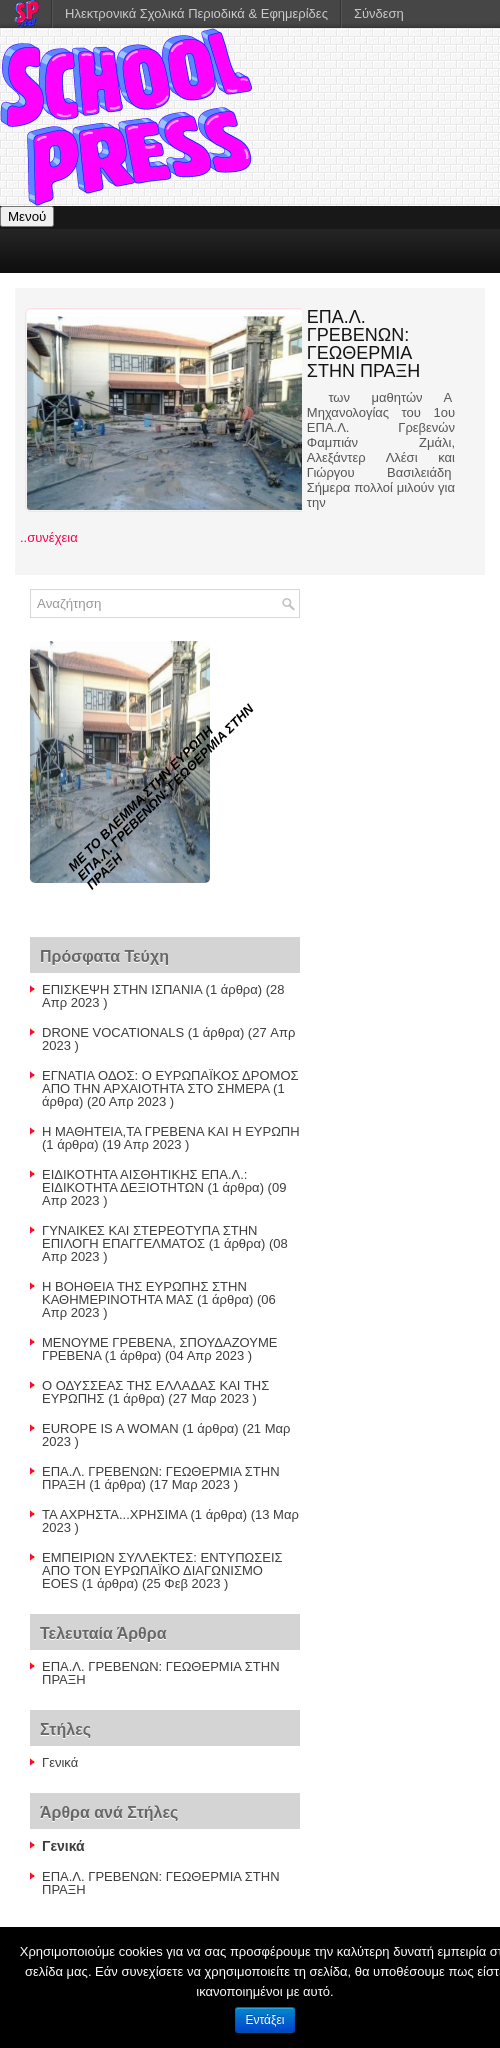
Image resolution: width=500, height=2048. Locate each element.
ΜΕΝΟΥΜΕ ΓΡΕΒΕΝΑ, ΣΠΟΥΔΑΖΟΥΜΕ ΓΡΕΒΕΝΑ (159, 1349)
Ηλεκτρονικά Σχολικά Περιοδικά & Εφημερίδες (196, 13)
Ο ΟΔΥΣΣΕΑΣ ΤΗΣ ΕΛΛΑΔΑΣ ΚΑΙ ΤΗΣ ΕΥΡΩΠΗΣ (155, 1392)
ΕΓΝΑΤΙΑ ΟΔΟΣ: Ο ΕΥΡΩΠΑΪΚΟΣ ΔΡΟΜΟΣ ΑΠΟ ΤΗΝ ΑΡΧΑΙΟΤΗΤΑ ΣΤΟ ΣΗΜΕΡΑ (170, 1082)
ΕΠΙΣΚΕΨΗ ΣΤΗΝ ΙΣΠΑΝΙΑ (122, 989)
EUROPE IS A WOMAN (110, 1428)
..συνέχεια (49, 537)
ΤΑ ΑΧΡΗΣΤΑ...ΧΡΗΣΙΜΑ (114, 1514)
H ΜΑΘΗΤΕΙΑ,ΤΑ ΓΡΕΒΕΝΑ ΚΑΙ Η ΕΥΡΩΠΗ (171, 1131)
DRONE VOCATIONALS (113, 1032)
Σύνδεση (379, 13)
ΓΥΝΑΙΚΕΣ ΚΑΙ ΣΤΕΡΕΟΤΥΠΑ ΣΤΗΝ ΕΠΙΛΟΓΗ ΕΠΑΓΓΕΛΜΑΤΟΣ (149, 1237)
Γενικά (60, 1762)
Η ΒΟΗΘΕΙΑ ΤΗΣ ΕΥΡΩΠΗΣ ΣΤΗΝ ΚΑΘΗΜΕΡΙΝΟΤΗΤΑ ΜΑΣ (144, 1293)
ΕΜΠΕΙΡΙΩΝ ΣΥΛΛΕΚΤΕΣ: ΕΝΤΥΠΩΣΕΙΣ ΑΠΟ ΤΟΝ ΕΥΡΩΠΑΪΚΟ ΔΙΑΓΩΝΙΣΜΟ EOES (162, 1570)
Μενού (27, 216)
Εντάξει (265, 2020)
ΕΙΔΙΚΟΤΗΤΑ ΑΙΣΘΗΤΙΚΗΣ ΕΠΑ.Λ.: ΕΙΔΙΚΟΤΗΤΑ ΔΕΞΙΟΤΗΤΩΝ (144, 1181)
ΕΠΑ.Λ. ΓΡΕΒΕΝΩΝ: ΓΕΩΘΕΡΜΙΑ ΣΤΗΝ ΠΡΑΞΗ (364, 344)
